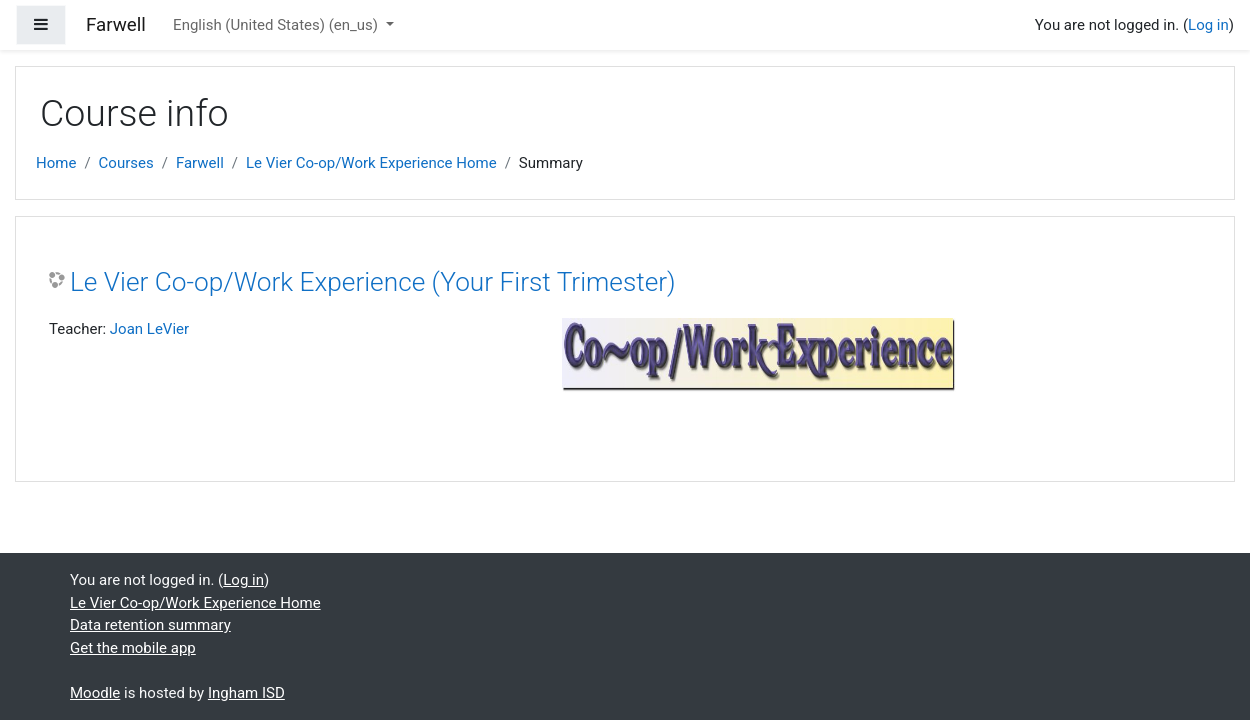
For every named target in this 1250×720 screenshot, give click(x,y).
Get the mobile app (133, 648)
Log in (1208, 25)
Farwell (200, 163)
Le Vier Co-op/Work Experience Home (371, 163)
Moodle (95, 693)
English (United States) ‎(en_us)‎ (277, 25)
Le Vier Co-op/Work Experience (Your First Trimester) (373, 282)
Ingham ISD (246, 693)
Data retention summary (150, 625)
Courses (126, 163)
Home (56, 163)
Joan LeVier (149, 329)
